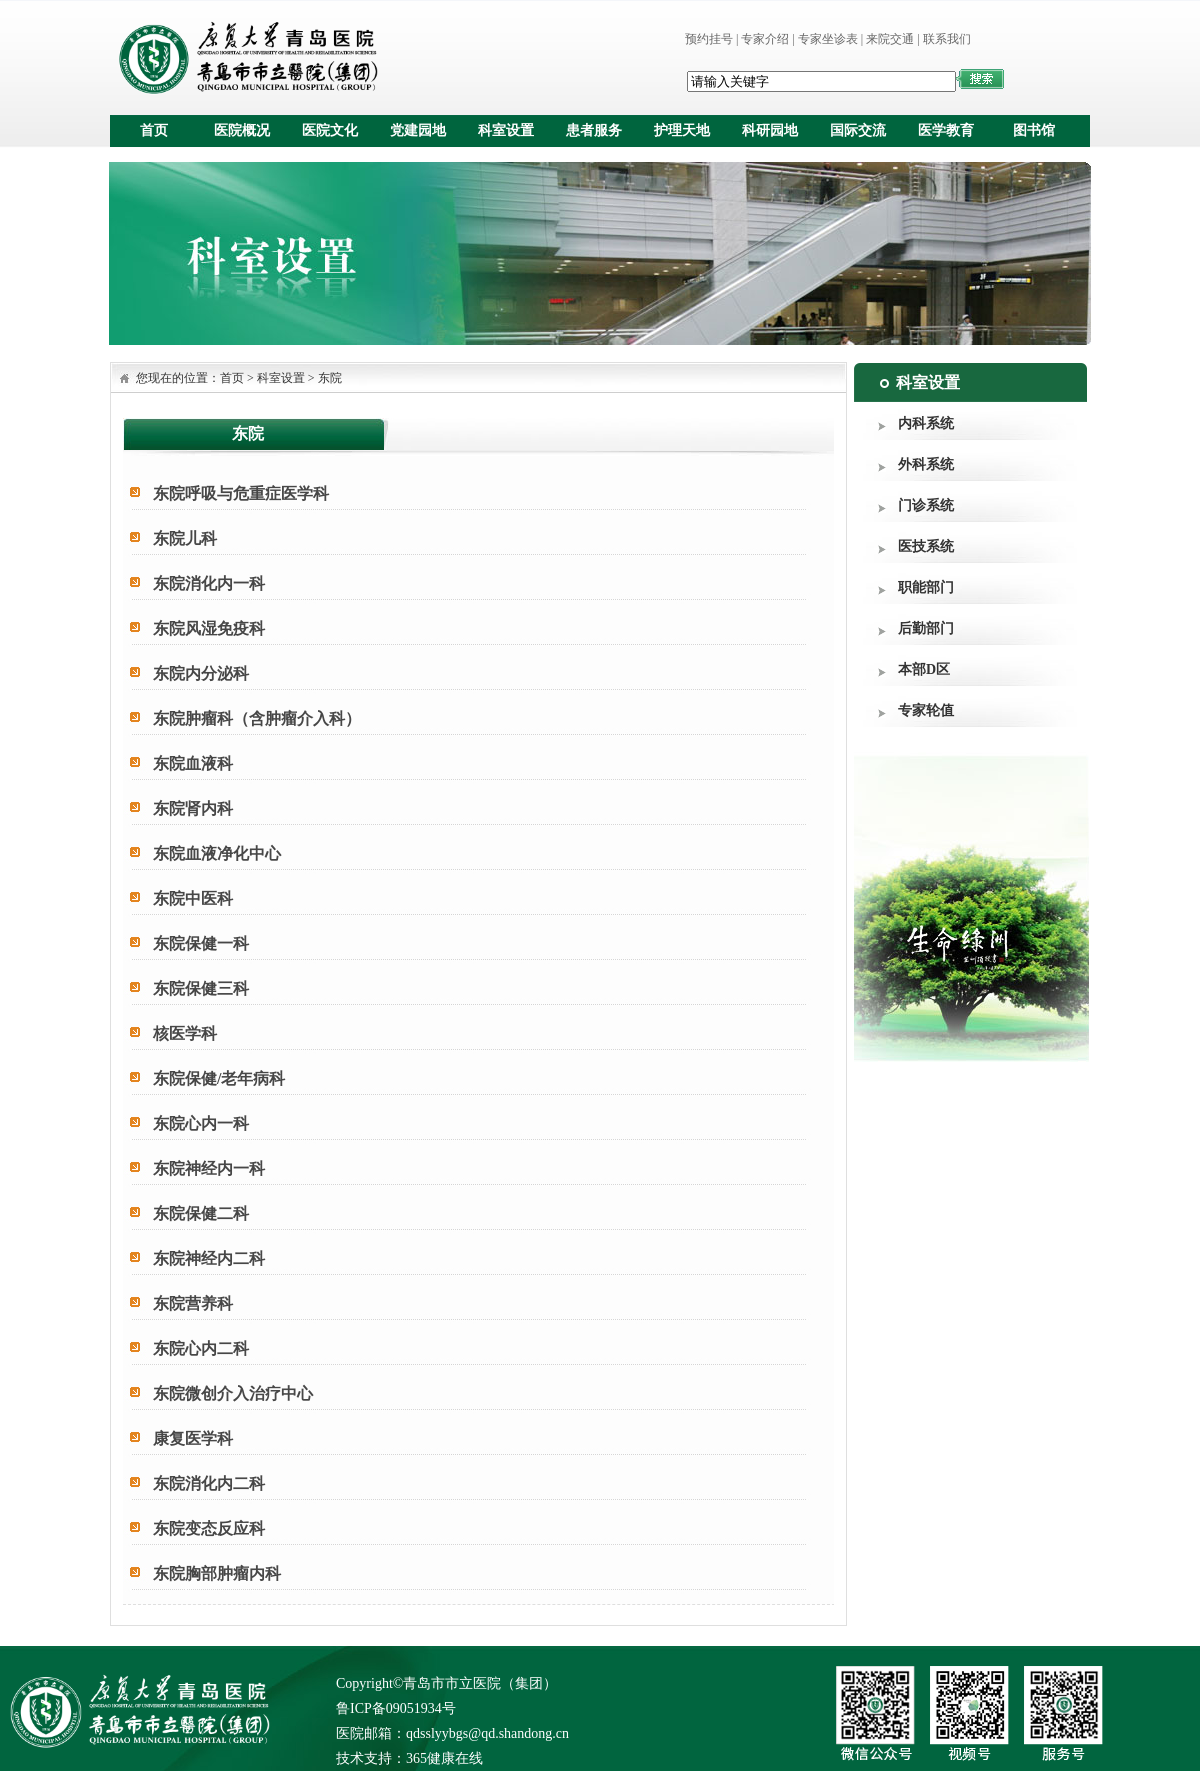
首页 (154, 130)
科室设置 (506, 130)
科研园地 (770, 130)
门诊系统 (926, 505)
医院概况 (242, 130)
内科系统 (926, 423)
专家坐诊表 (828, 39)
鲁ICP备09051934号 (396, 1708)
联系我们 (947, 39)
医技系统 (926, 546)
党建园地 (418, 130)
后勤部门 (926, 628)
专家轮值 (926, 710)
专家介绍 (765, 39)
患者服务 (594, 130)
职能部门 (926, 587)
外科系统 (926, 464)
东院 (330, 378)
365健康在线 (444, 1758)
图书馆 (1034, 130)
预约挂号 (709, 39)
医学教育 (946, 130)
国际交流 (858, 130)
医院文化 (330, 130)
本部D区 (924, 669)
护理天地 (682, 130)
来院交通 (890, 39)
